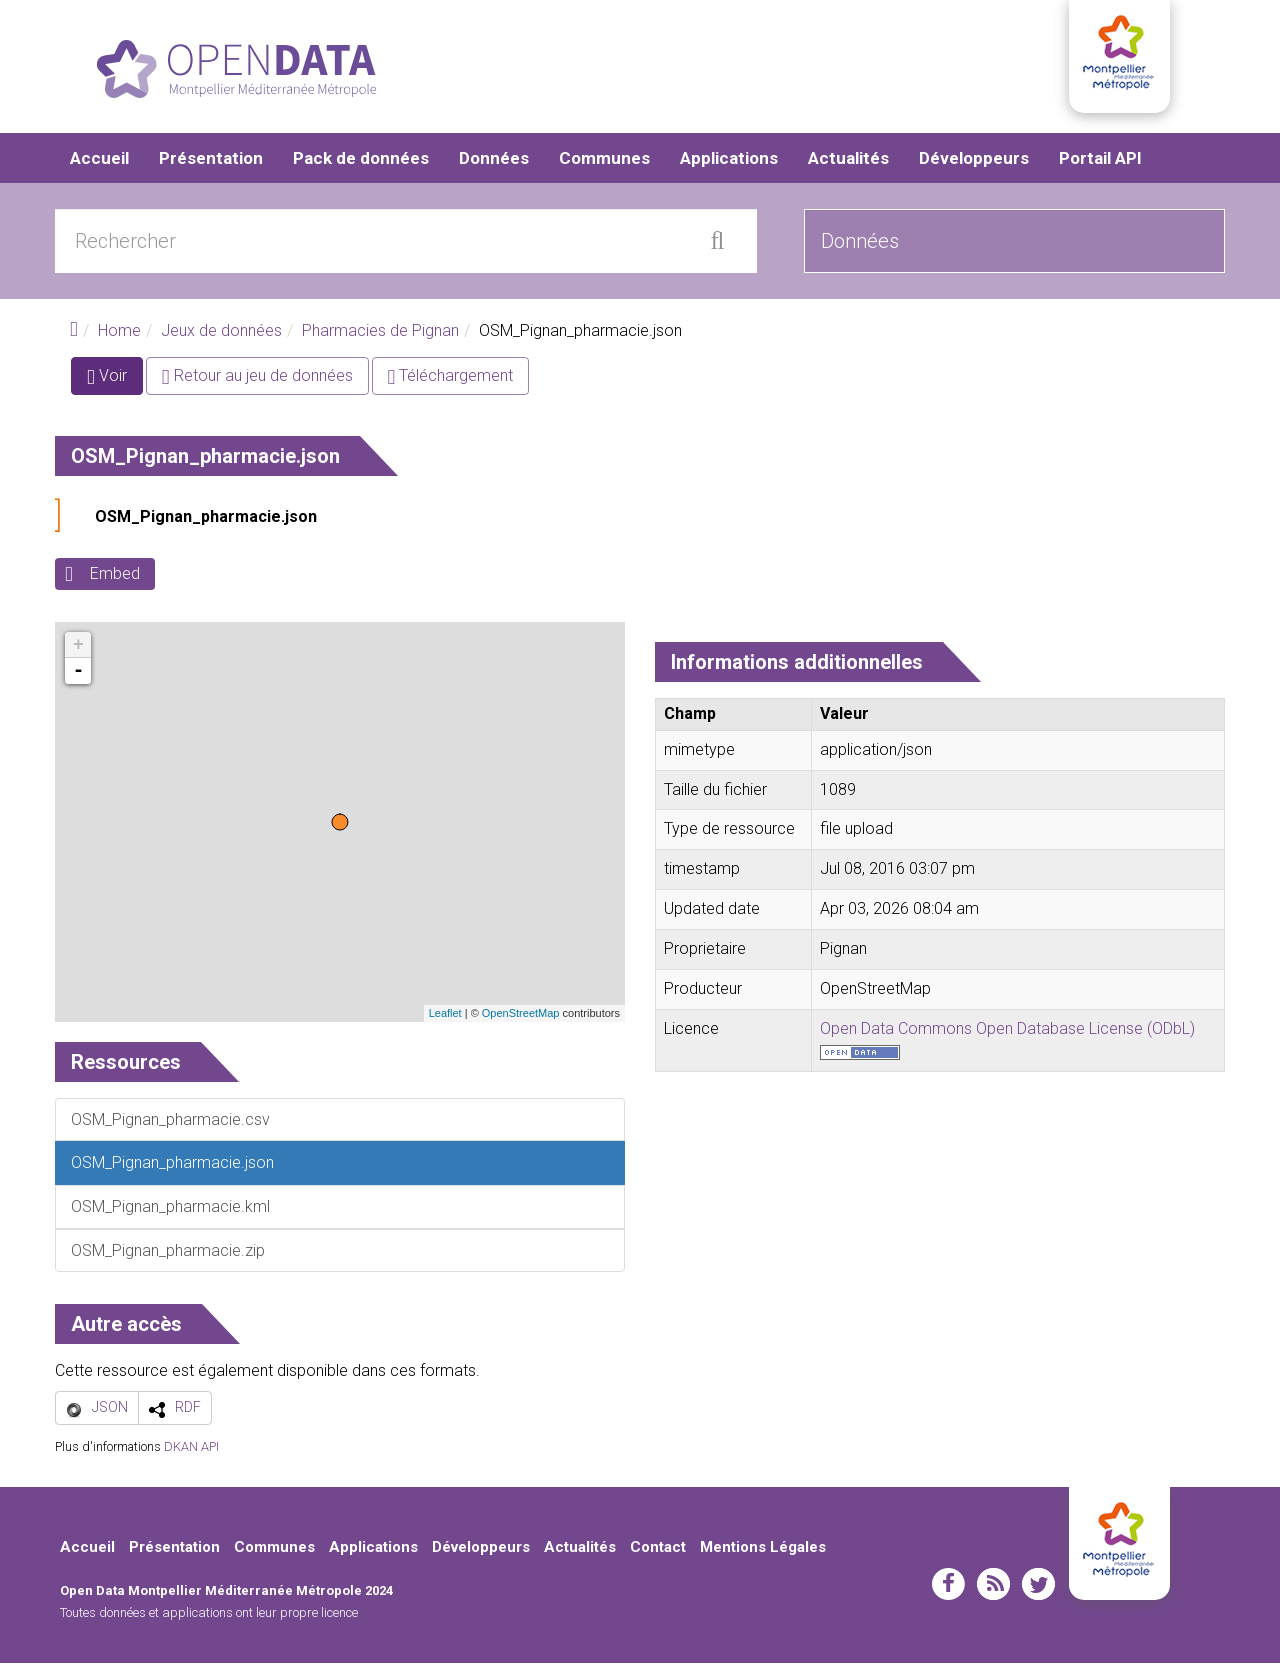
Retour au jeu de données (257, 388)
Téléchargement (451, 388)
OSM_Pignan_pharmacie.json (206, 529)
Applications (729, 170)
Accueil (99, 170)
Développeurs (974, 170)
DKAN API (191, 1458)
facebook (948, 1597)
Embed (115, 586)
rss (993, 1597)
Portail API (1100, 170)
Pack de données (361, 170)
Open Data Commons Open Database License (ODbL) (1007, 1040)
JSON (110, 1420)
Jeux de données (221, 342)
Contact (658, 1559)
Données (494, 170)
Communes (604, 170)
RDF (188, 1420)
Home (119, 342)
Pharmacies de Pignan (380, 342)
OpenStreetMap (521, 1026)
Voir (115, 392)
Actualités (848, 170)
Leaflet (445, 1026)
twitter (1038, 1597)
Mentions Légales (763, 1559)
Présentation (211, 170)
